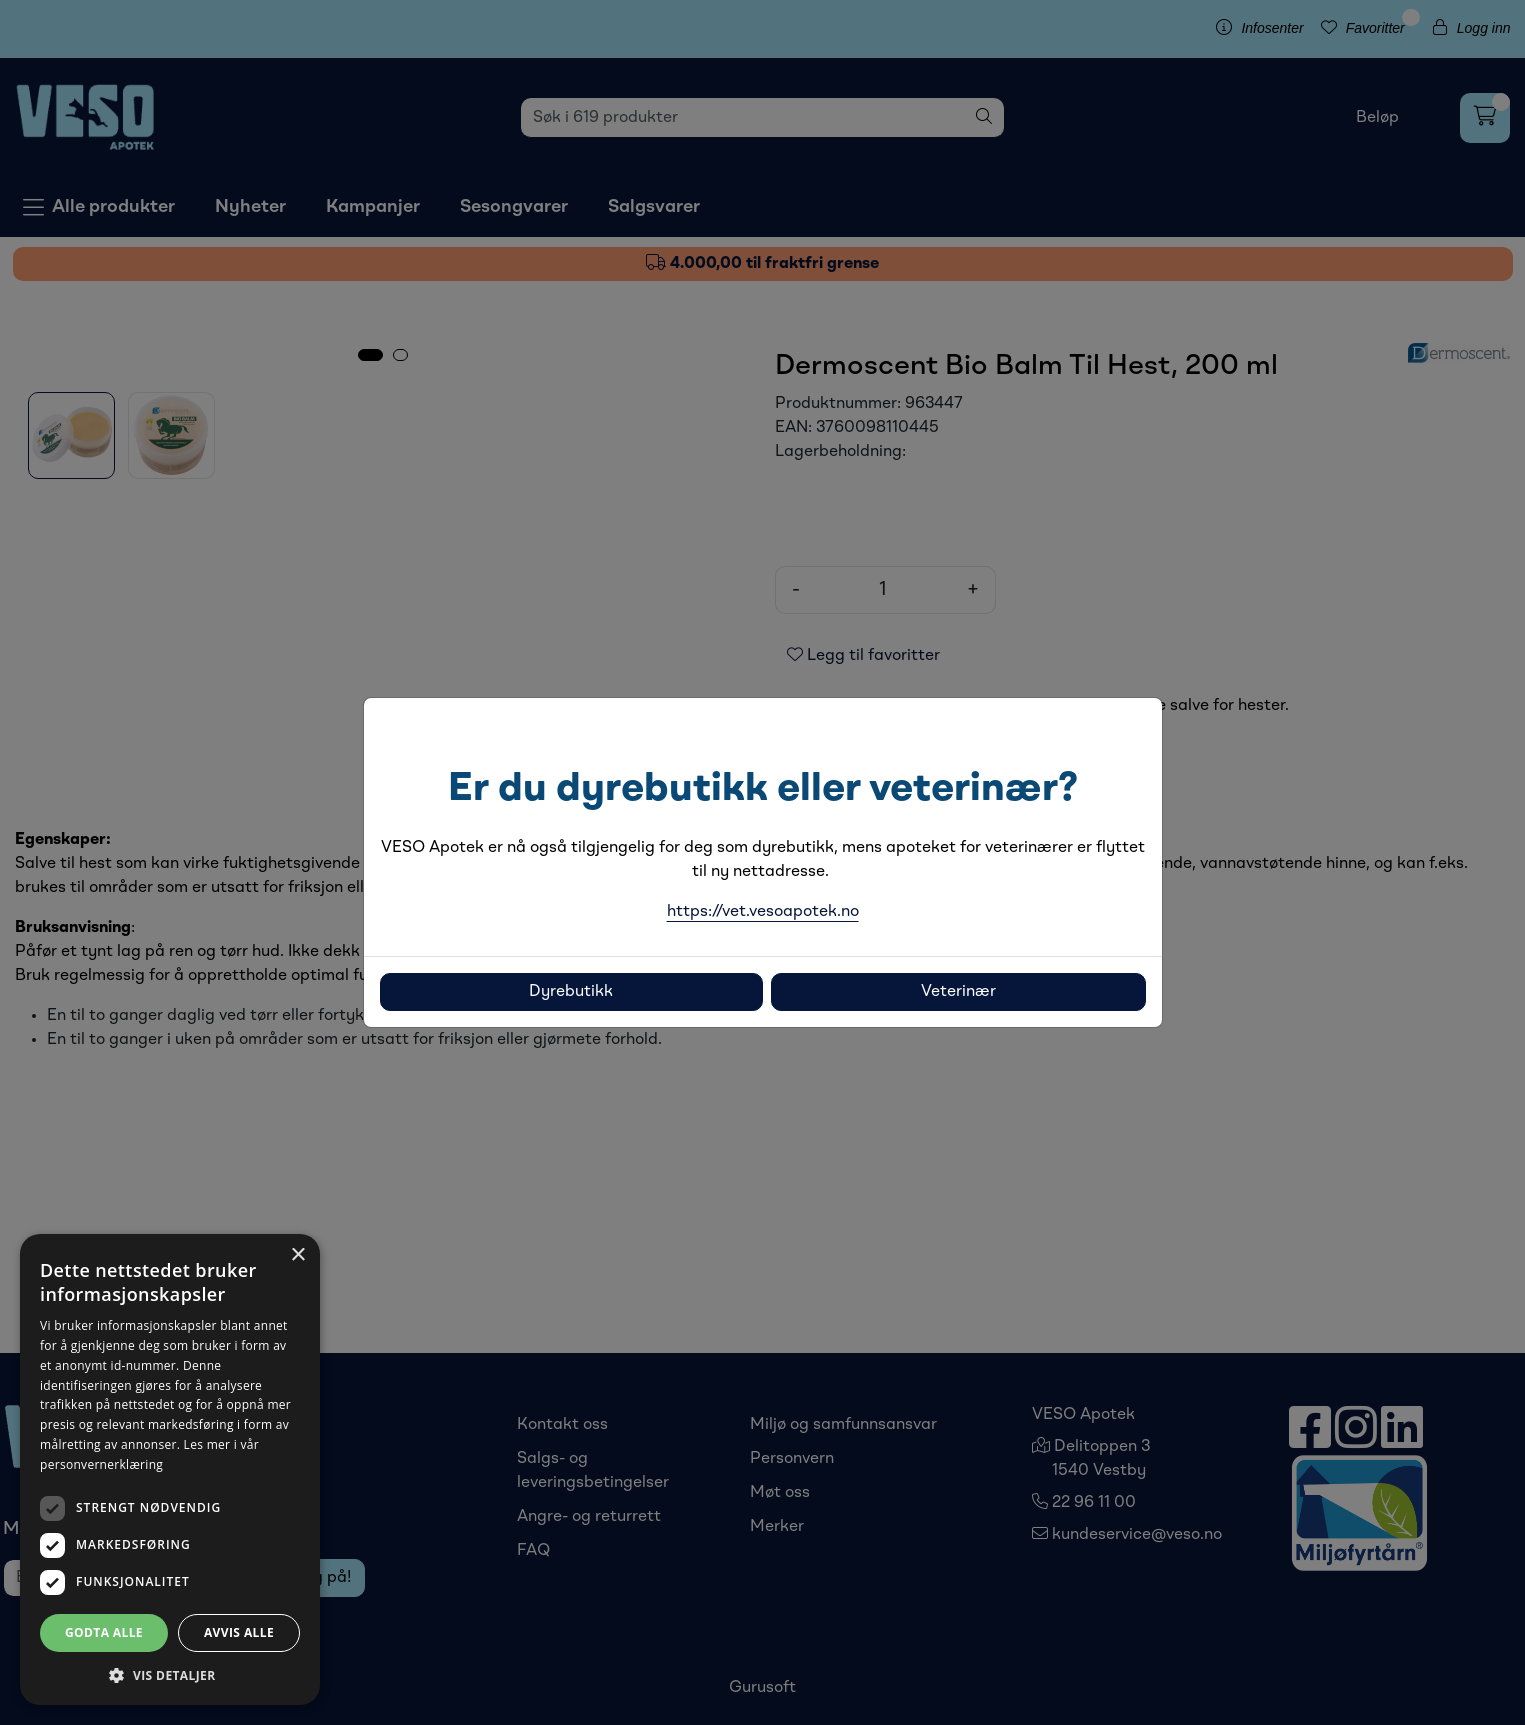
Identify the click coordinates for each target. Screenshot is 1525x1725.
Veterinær (958, 992)
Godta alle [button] (104, 1632)
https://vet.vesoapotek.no (763, 912)
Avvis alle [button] (239, 1632)
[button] (170, 1675)
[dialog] (170, 1469)
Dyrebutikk (571, 992)
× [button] (297, 1255)
